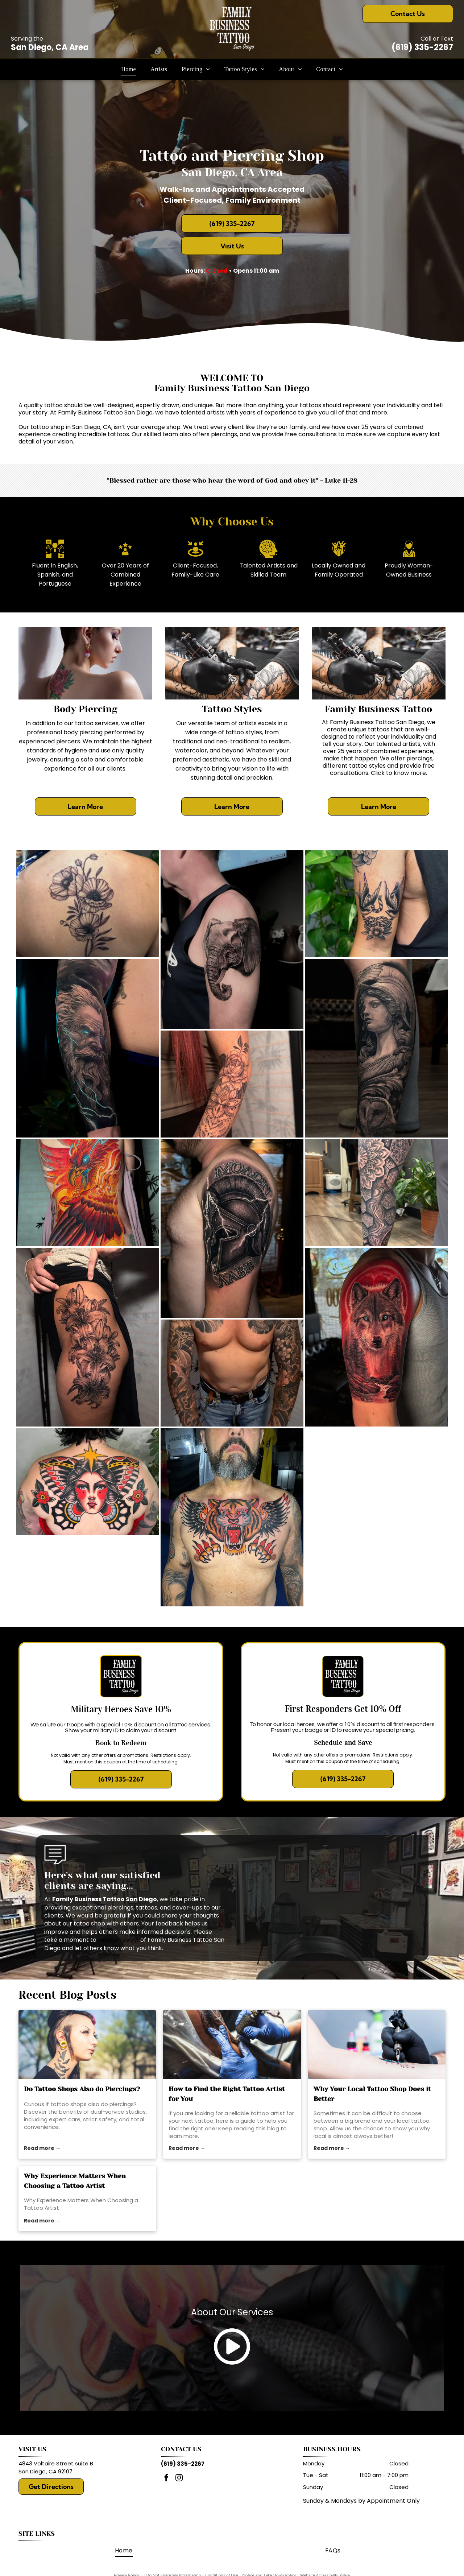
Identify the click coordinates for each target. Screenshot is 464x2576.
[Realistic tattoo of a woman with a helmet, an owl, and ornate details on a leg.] (376, 1048)
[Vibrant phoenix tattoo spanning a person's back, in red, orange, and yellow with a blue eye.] (87, 1192)
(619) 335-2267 (422, 47)
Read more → (42, 2148)
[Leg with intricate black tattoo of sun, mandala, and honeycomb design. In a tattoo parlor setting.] (376, 1192)
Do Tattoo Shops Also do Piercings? (82, 2089)
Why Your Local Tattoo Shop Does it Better (372, 2093)
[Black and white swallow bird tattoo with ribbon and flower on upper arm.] (376, 903)
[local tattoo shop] (377, 2044)
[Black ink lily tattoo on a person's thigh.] (87, 1337)
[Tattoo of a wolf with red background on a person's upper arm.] (376, 1337)
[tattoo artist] (232, 2044)
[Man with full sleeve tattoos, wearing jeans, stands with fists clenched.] (232, 1373)
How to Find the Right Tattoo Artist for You (227, 2093)
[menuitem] (128, 69)
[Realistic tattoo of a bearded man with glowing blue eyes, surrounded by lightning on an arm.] (87, 1048)
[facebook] (166, 2478)
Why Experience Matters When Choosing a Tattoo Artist (75, 2180)
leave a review (118, 1940)
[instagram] (179, 2478)
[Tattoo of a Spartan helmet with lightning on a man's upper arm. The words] (232, 1228)
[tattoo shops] (87, 2044)
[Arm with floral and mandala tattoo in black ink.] (232, 1084)
